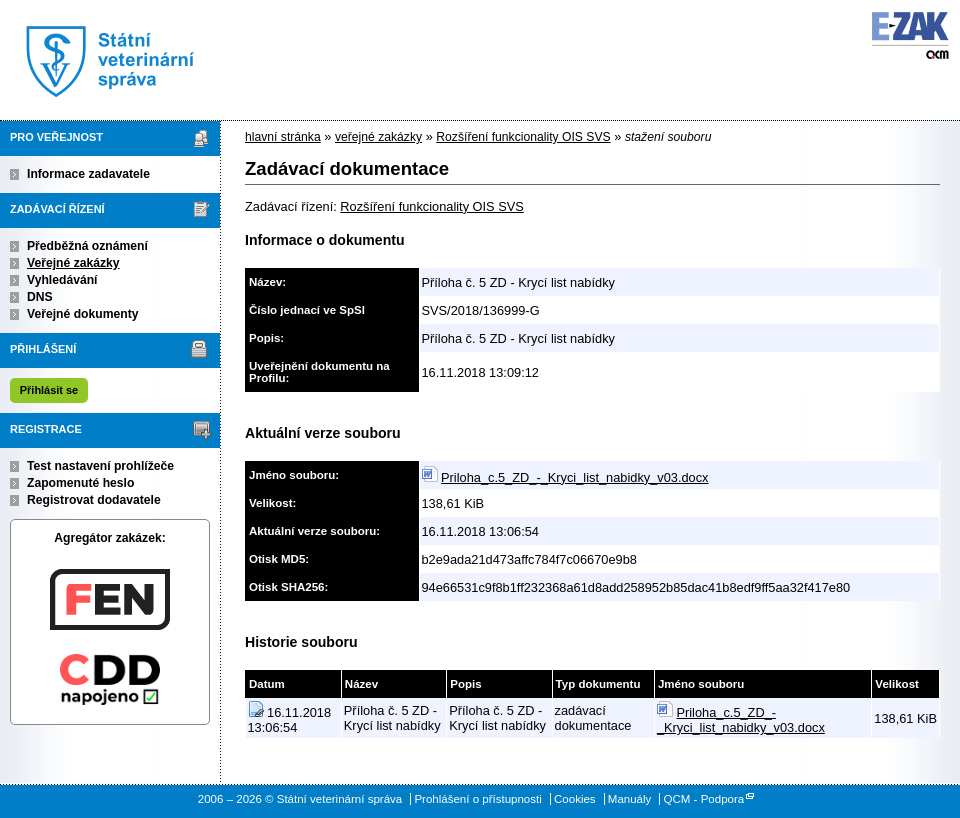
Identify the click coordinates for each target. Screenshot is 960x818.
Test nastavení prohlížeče (100, 466)
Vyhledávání (62, 280)
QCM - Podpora (704, 799)
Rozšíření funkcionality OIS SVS (523, 137)
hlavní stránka (283, 137)
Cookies (575, 799)
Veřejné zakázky (73, 263)
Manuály (630, 799)
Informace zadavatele (88, 174)
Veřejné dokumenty (82, 314)
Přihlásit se (49, 390)
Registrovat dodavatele (94, 500)
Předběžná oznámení (87, 246)
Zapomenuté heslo (80, 483)
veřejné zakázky (378, 137)
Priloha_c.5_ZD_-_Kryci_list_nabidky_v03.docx (574, 477)
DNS (40, 297)
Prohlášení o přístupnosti (477, 799)
